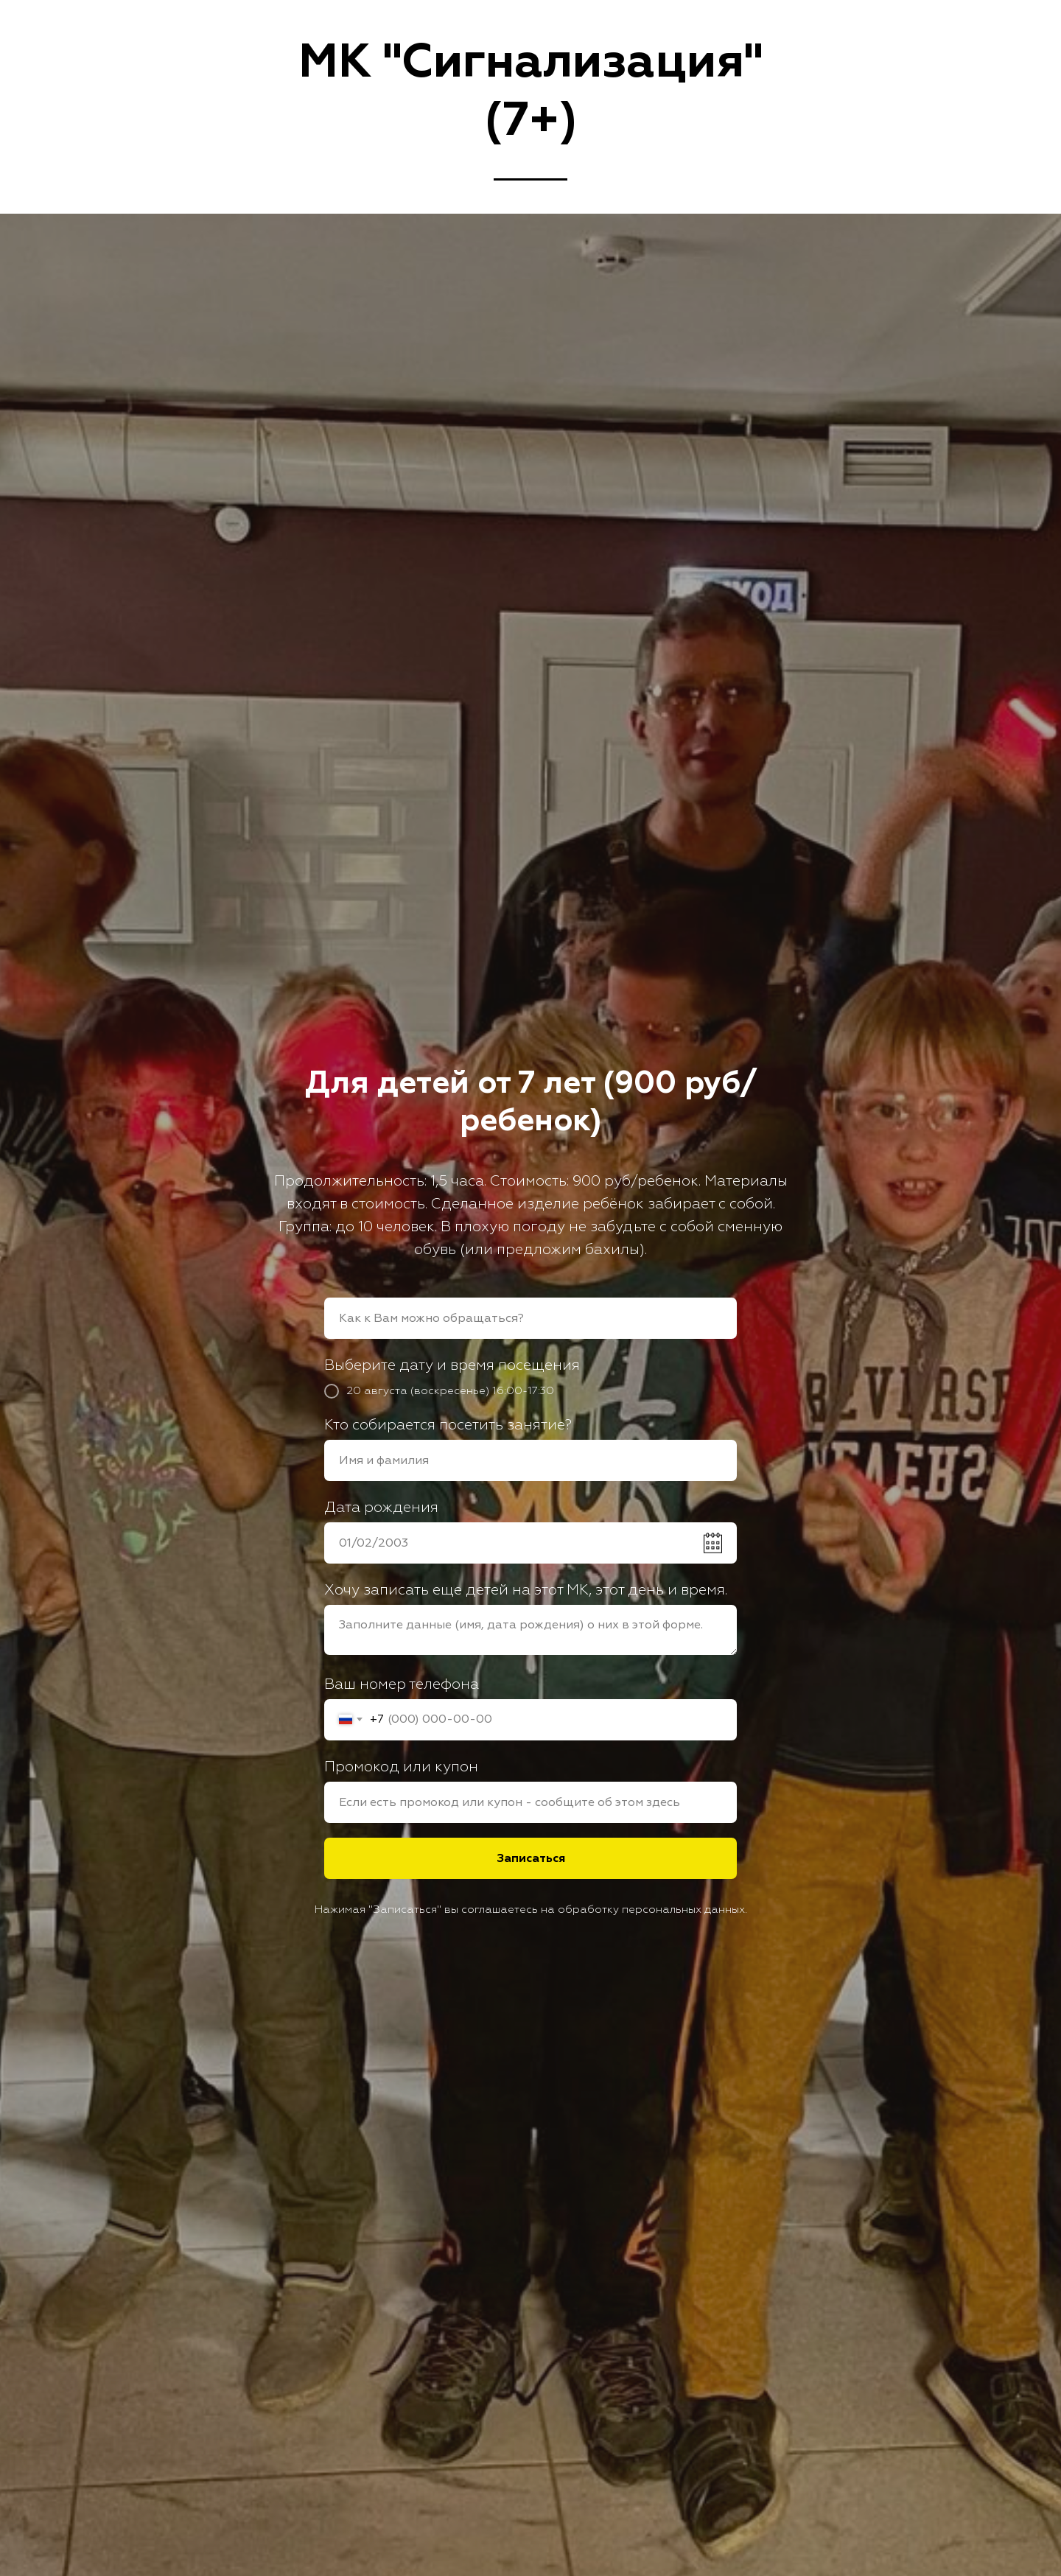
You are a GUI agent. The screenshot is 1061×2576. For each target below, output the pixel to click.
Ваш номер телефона (401, 1684)
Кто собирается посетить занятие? (448, 1424)
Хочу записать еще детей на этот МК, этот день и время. (525, 1590)
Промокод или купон (401, 1766)
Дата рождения (381, 1507)
